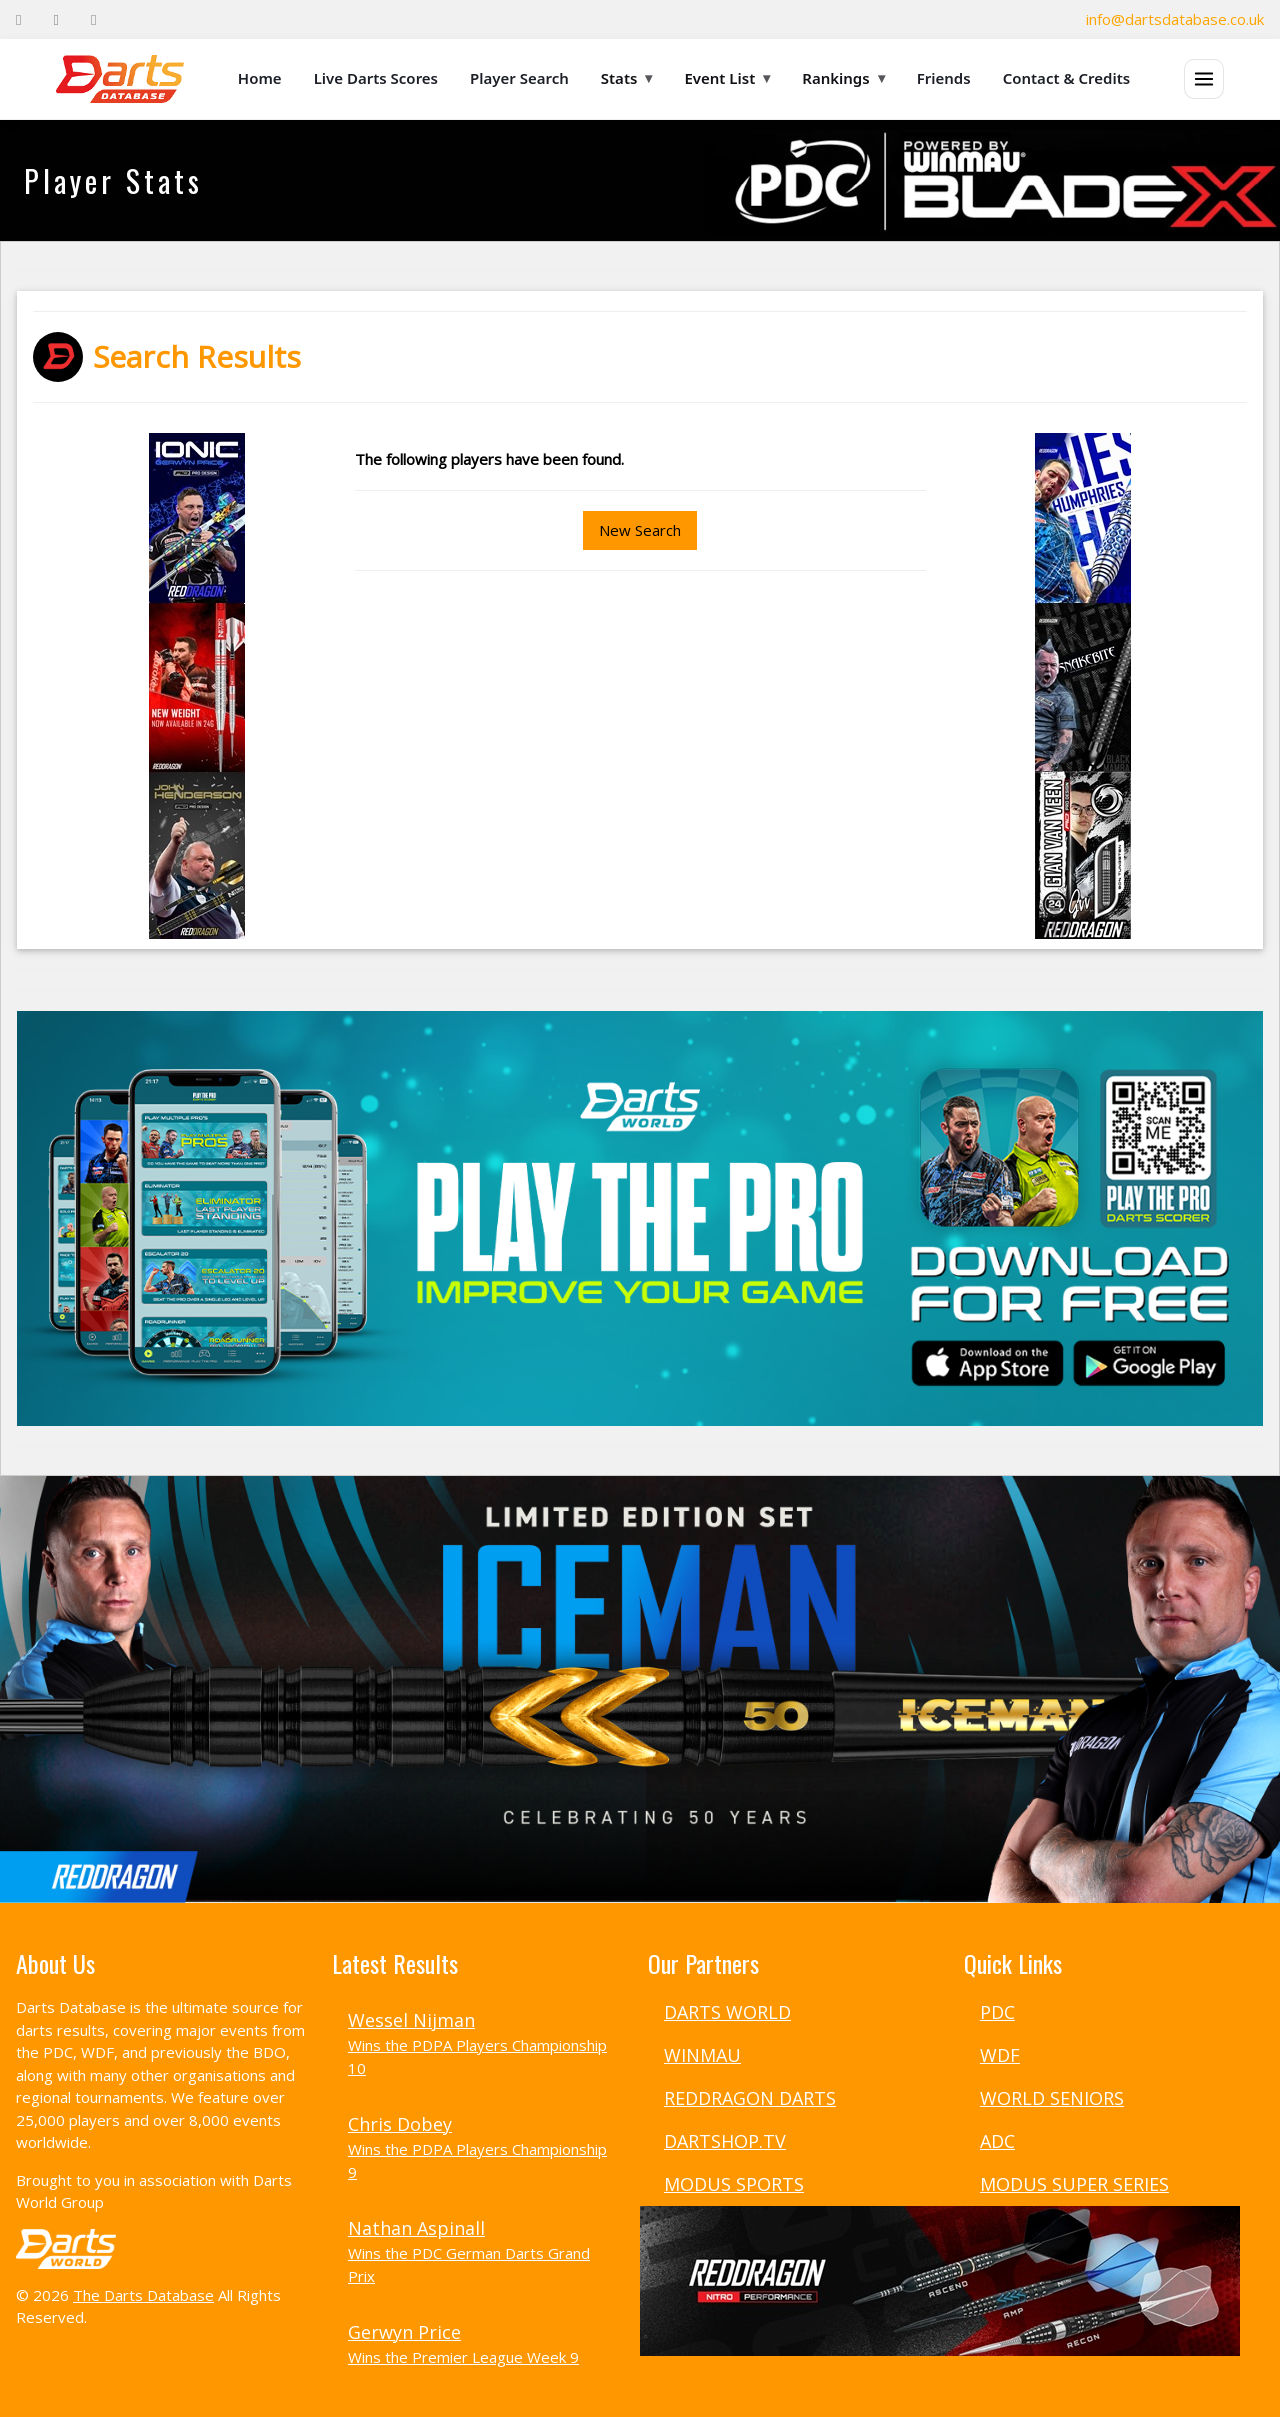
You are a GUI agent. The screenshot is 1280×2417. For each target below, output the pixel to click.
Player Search (519, 78)
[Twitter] (55, 19)
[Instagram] (93, 19)
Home (260, 78)
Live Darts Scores (376, 78)
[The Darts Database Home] (120, 79)
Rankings (843, 78)
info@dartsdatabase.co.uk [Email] (1175, 19)
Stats (627, 78)
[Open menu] (1204, 79)
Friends (944, 78)
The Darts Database (143, 2295)
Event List (727, 78)
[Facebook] (18, 19)
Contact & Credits (1067, 78)
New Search (640, 530)
